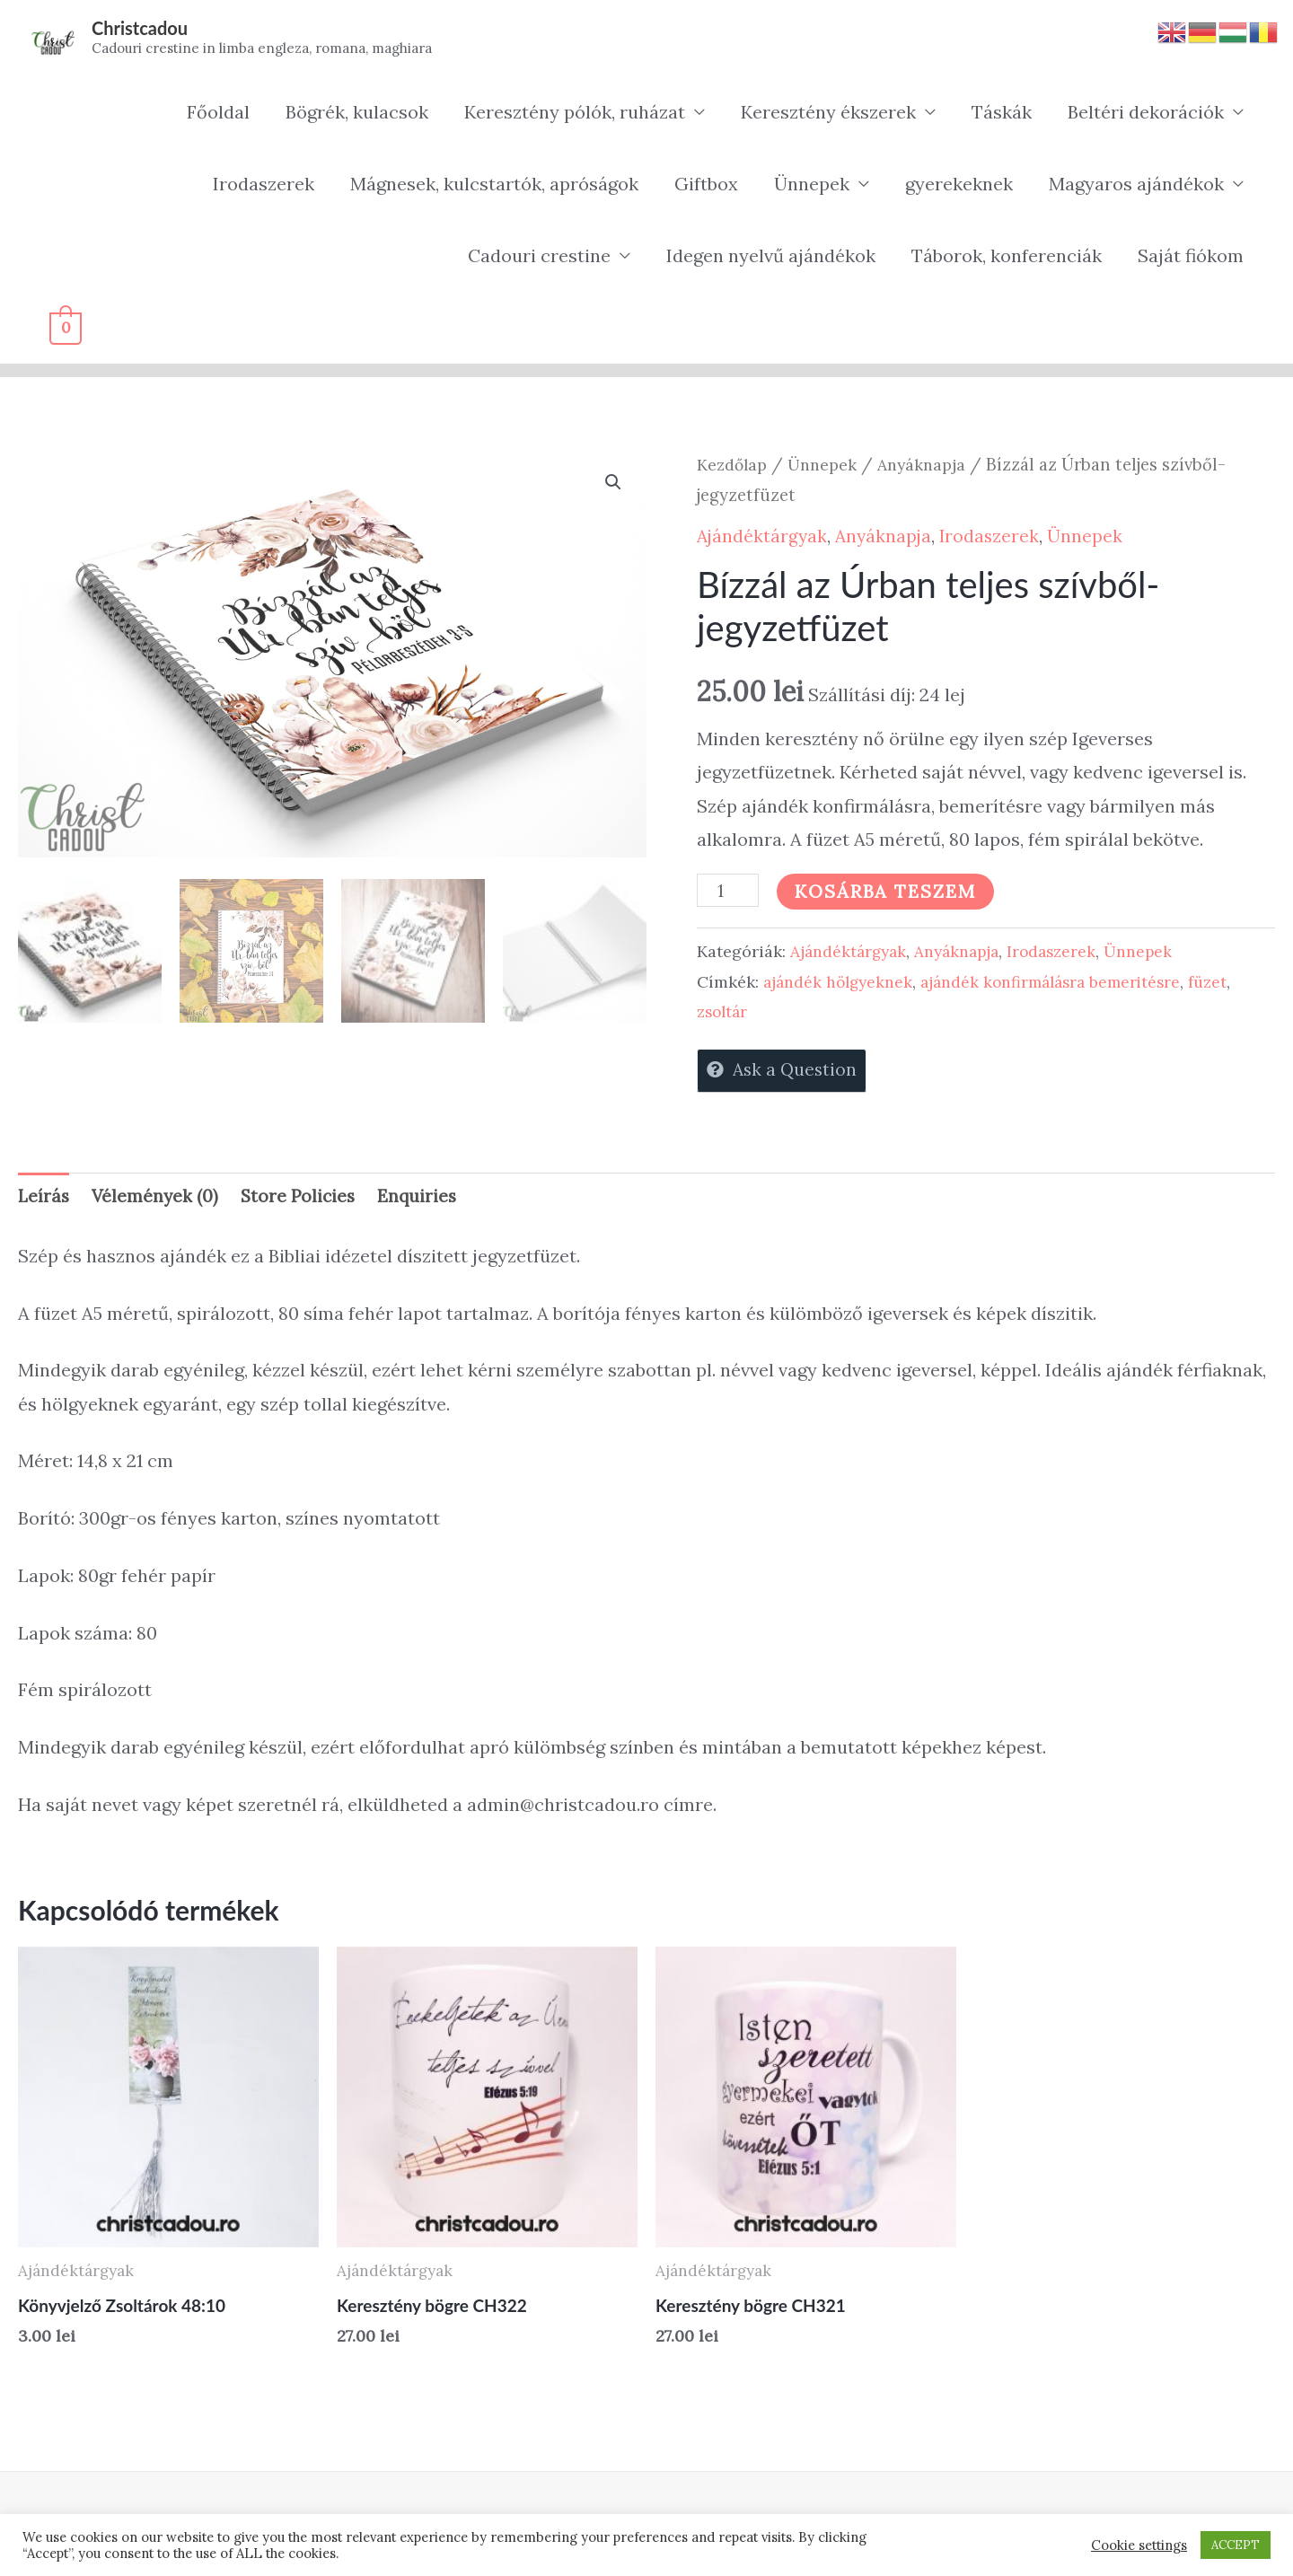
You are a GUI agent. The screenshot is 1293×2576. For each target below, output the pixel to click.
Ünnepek (811, 185)
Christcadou (142, 29)
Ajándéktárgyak (763, 537)
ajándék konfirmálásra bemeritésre (1061, 982)
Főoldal (218, 113)
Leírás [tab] (44, 1201)
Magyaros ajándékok (1136, 185)
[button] (612, 485)
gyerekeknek (959, 185)
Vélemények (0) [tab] (157, 1201)
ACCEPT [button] (1235, 2545)
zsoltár (724, 1013)
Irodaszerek (263, 185)
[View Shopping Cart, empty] (65, 329)
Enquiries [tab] (424, 1201)
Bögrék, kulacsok (357, 113)
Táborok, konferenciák (1006, 257)
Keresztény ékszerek (828, 113)
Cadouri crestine (539, 257)
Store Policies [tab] (303, 1201)
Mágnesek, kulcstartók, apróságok (494, 185)
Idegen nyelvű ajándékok (770, 257)
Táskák (1002, 113)
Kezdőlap (734, 466)
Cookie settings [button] (1139, 2545)
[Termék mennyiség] (729, 892)
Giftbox (706, 185)
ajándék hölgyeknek (840, 982)
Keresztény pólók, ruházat (574, 113)
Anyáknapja (929, 466)
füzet (1224, 982)
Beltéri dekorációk (1146, 113)
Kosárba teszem (889, 893)
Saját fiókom (1191, 257)
